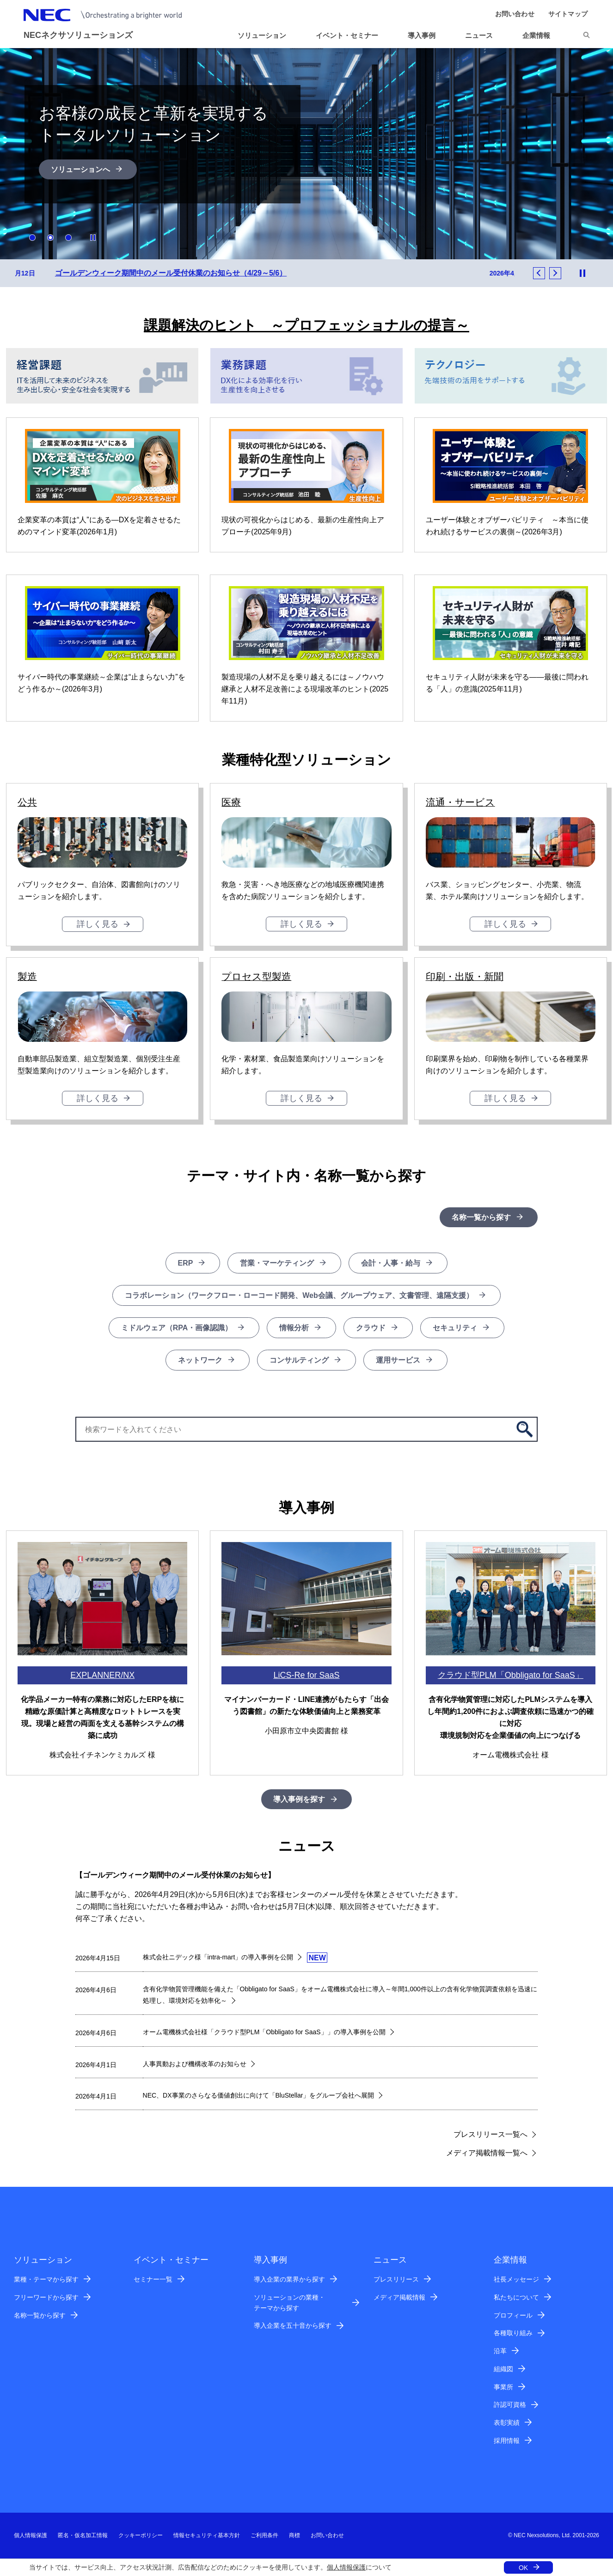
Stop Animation (93, 238)
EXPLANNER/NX (102, 1675)
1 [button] (32, 238)
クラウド (371, 1328)
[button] (482, 36)
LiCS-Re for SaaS (306, 1675)
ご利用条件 (264, 2536)
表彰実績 (507, 2423)
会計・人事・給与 (390, 1263)
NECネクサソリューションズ (78, 35)
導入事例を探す (299, 1800)
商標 (294, 2536)
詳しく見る (97, 924)
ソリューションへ (80, 169)
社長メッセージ (516, 2279)
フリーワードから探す (46, 2297)
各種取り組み (513, 2333)
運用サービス (398, 1360)
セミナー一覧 (153, 2279)
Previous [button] (539, 274)
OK (523, 2567)
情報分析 (294, 1328)
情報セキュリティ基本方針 (206, 2536)
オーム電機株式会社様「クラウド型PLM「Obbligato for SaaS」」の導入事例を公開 (264, 2032)
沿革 (500, 2351)
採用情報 (507, 2441)
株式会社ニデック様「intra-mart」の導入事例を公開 (218, 1957)
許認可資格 (510, 2405)
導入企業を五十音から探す (292, 2326)
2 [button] (50, 238)
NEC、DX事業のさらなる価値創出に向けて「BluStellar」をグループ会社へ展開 (258, 2095)
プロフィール (513, 2315)
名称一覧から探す (481, 1218)
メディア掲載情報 (399, 2297)
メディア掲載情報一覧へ (486, 2153)
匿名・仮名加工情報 (83, 2536)
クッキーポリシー (140, 2536)
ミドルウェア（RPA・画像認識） (177, 1328)
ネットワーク (200, 1360)
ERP (185, 1263)
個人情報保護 (346, 2567)
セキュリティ (455, 1328)
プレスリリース (396, 2279)
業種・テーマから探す (46, 2279)
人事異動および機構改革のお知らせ (194, 2064)
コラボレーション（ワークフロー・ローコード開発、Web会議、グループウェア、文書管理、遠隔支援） (299, 1296)
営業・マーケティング (277, 1263)
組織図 (503, 2369)
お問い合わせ (327, 2536)
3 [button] (68, 238)
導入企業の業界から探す (289, 2279)
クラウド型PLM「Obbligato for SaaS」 (510, 1675)
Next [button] (555, 274)
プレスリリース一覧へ (490, 2135)
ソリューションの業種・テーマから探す (289, 2303)
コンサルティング (299, 1360)
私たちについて (516, 2297)
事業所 (503, 2387)
